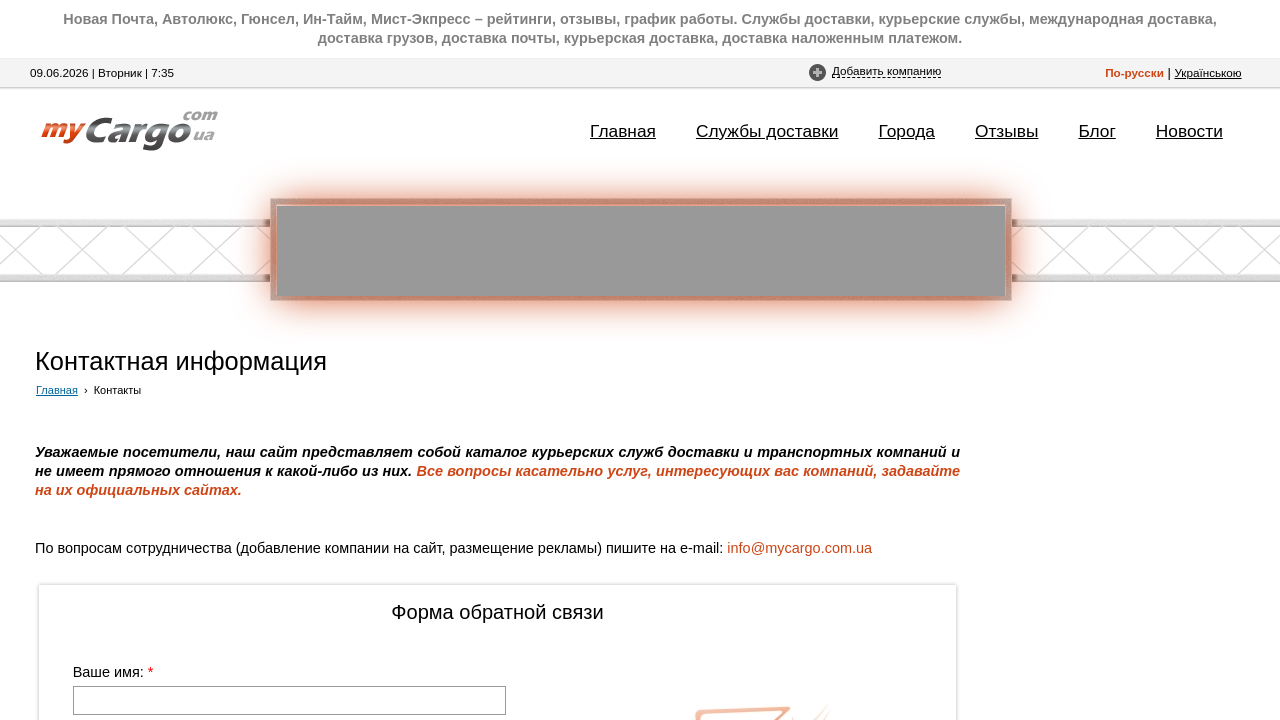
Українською (1207, 72)
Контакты (118, 390)
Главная (623, 131)
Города (907, 131)
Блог (1096, 131)
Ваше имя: (113, 672)
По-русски (1134, 72)
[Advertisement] (641, 251)
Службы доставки (767, 131)
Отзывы (1006, 131)
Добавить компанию (886, 70)
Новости (1189, 131)
